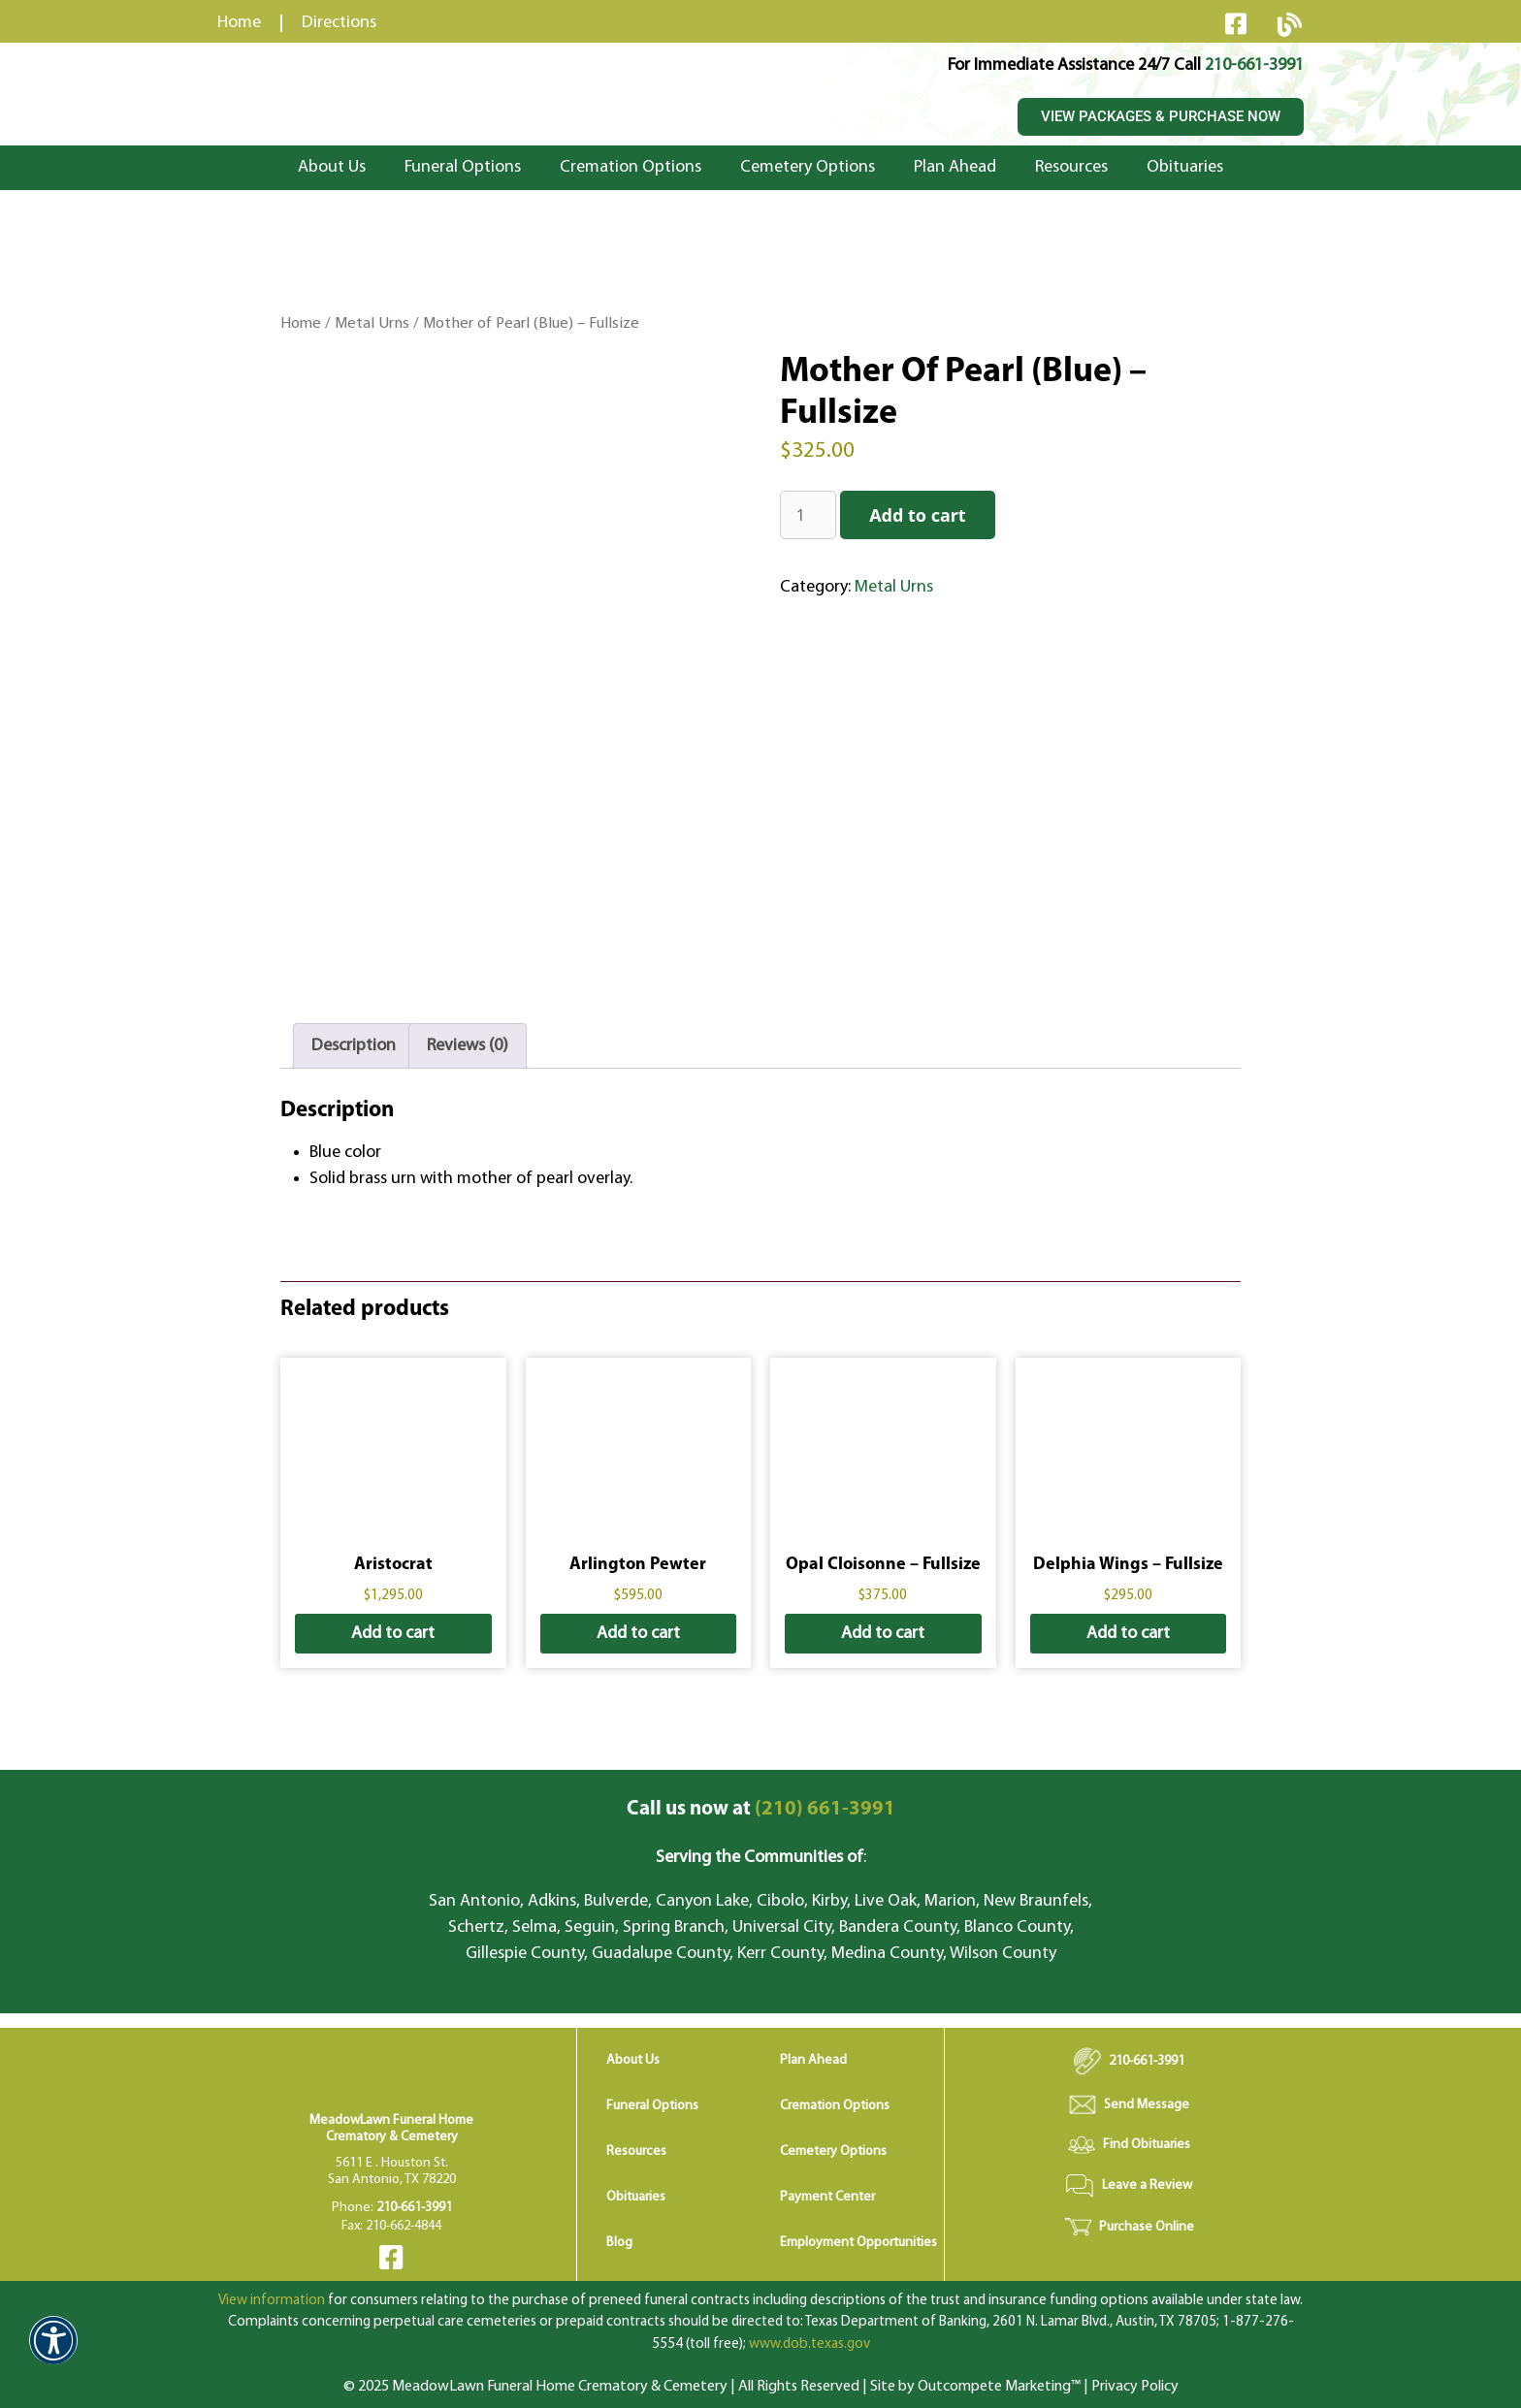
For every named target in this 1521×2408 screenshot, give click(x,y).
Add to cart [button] (393, 1633)
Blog (619, 2242)
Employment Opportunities (858, 2242)
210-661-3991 (1254, 65)
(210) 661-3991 (761, 1809)
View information (271, 2301)
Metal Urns (372, 324)
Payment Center (827, 2197)
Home (300, 324)
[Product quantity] (808, 515)
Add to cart (917, 515)
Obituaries (1185, 167)
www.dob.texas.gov (809, 2344)
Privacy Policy (1135, 2386)
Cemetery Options (807, 167)
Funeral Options (463, 167)
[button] (53, 2352)
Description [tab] (353, 1046)
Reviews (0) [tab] (467, 1046)
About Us (332, 167)
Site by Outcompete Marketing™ (975, 2386)
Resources (1071, 167)
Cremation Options (630, 167)
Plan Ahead (955, 167)
